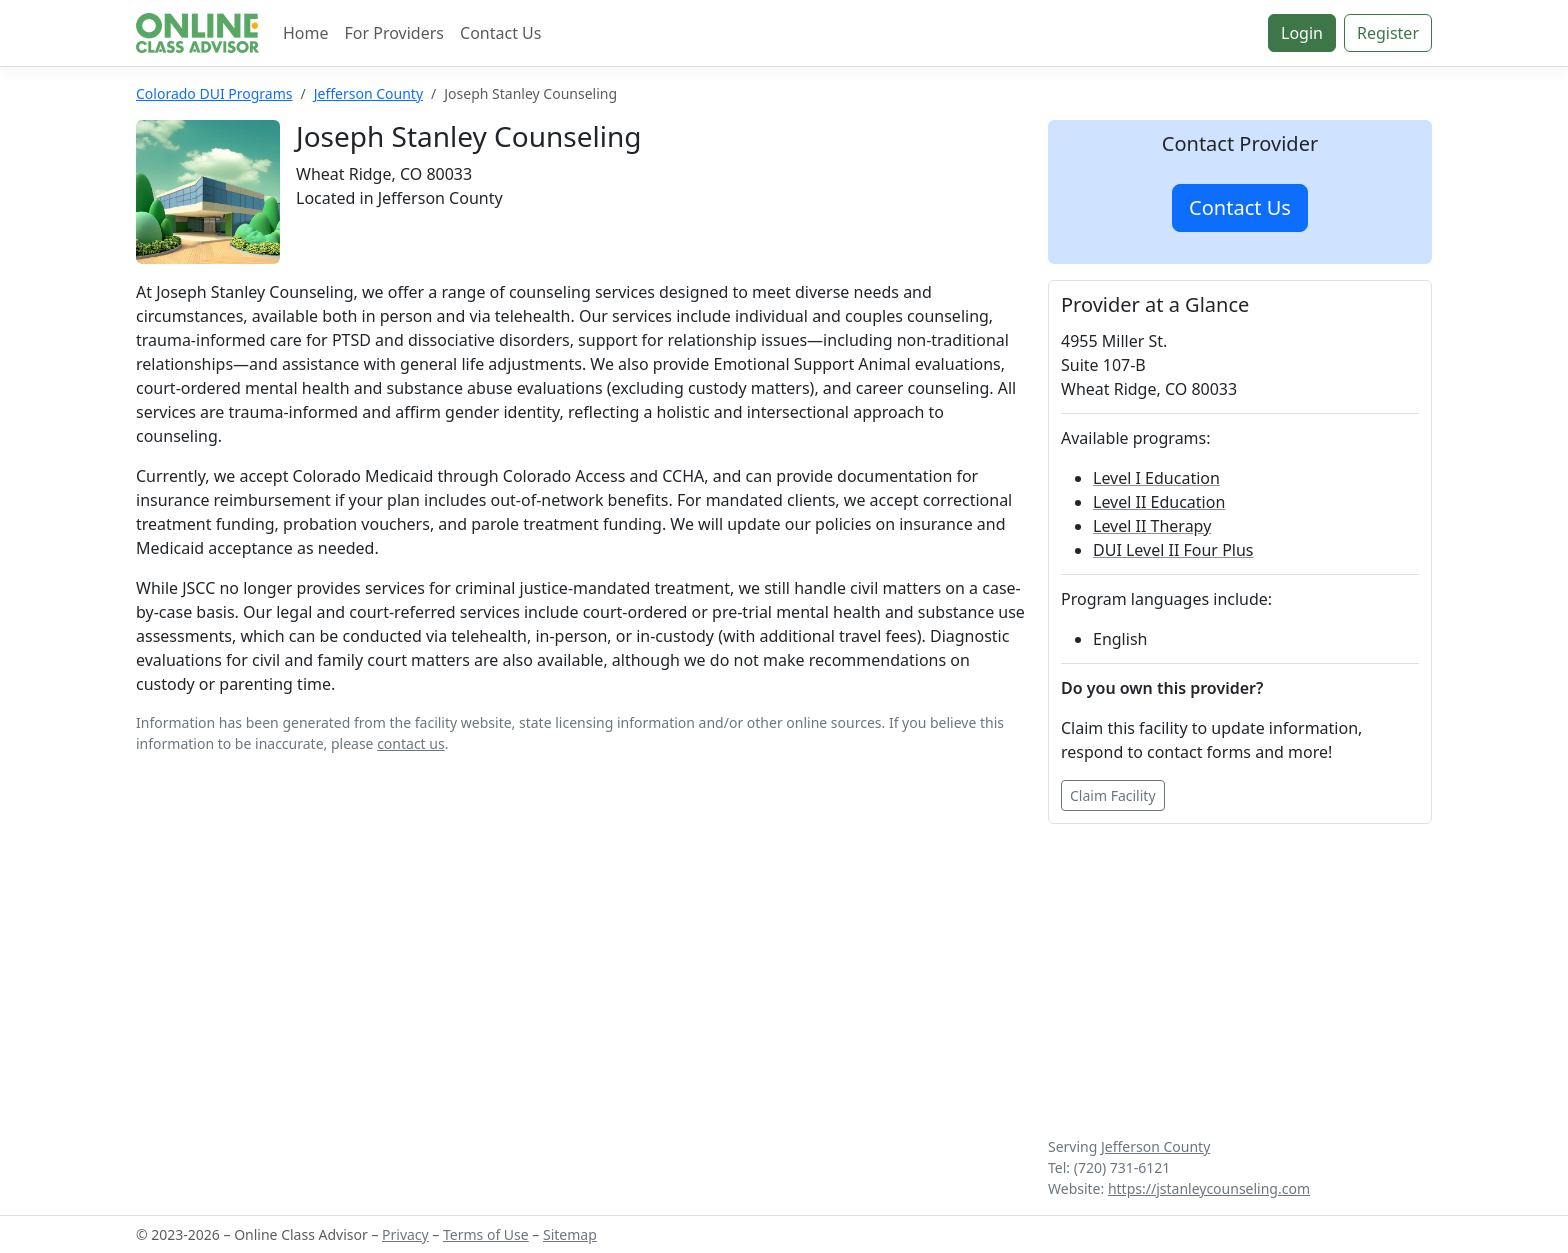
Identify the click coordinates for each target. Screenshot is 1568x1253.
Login (1302, 33)
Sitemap (570, 1234)
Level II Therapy (1152, 526)
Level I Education (1156, 478)
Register (1388, 33)
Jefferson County (368, 93)
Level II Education (1159, 502)
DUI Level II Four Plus (1173, 550)
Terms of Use (486, 1234)
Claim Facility (1113, 795)
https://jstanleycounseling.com (1209, 1188)
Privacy (405, 1234)
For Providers (394, 33)
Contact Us (500, 33)
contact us (411, 743)
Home (306, 33)
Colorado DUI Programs (214, 93)
